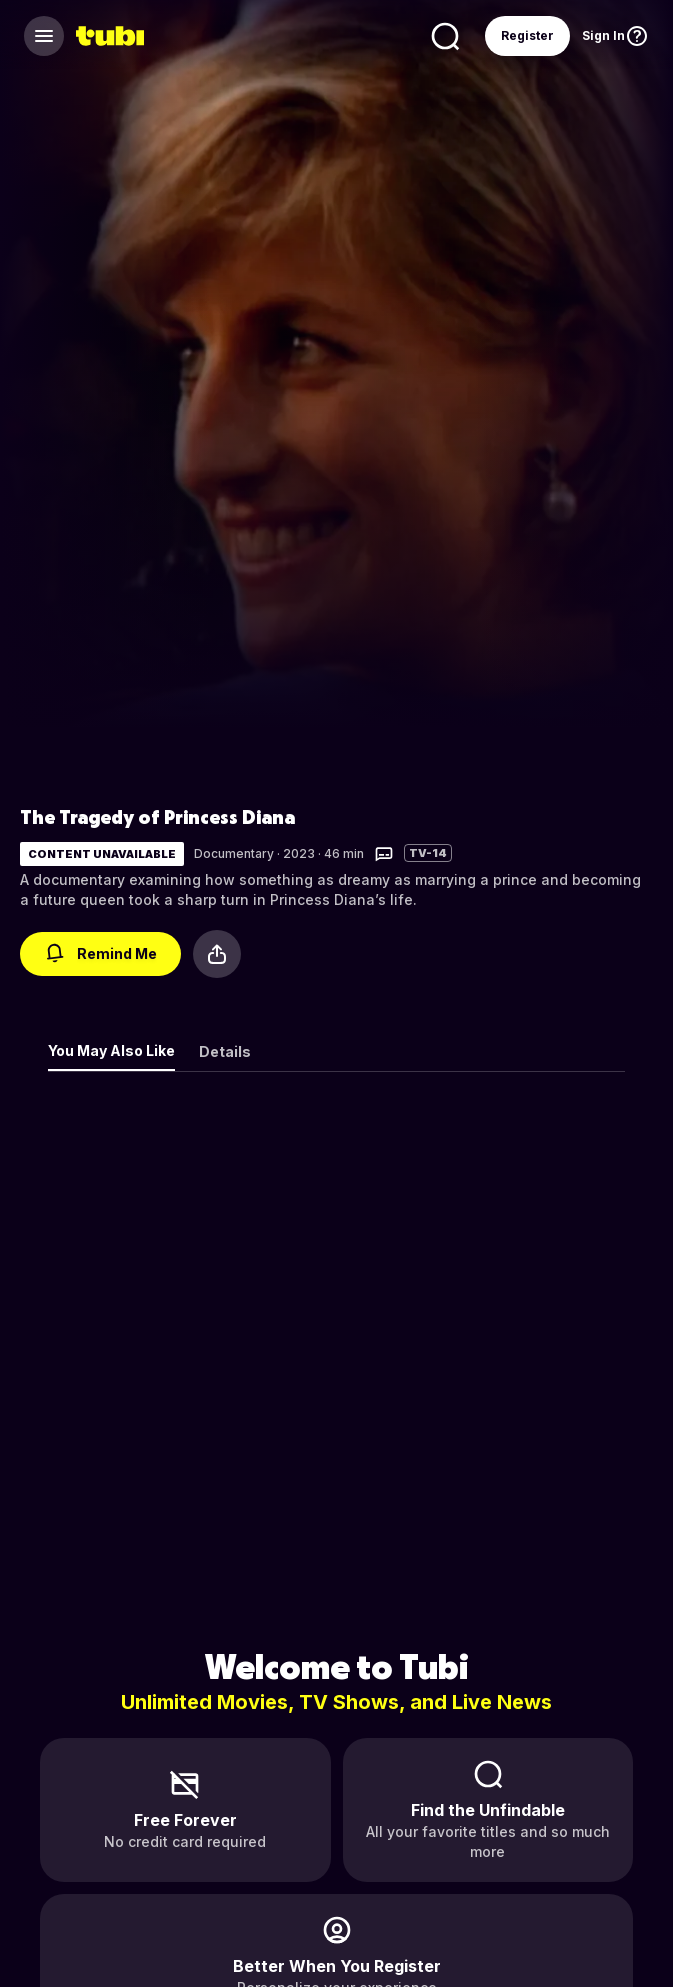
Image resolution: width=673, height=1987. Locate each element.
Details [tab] (225, 1051)
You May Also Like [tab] (111, 1050)
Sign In (603, 35)
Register (527, 35)
